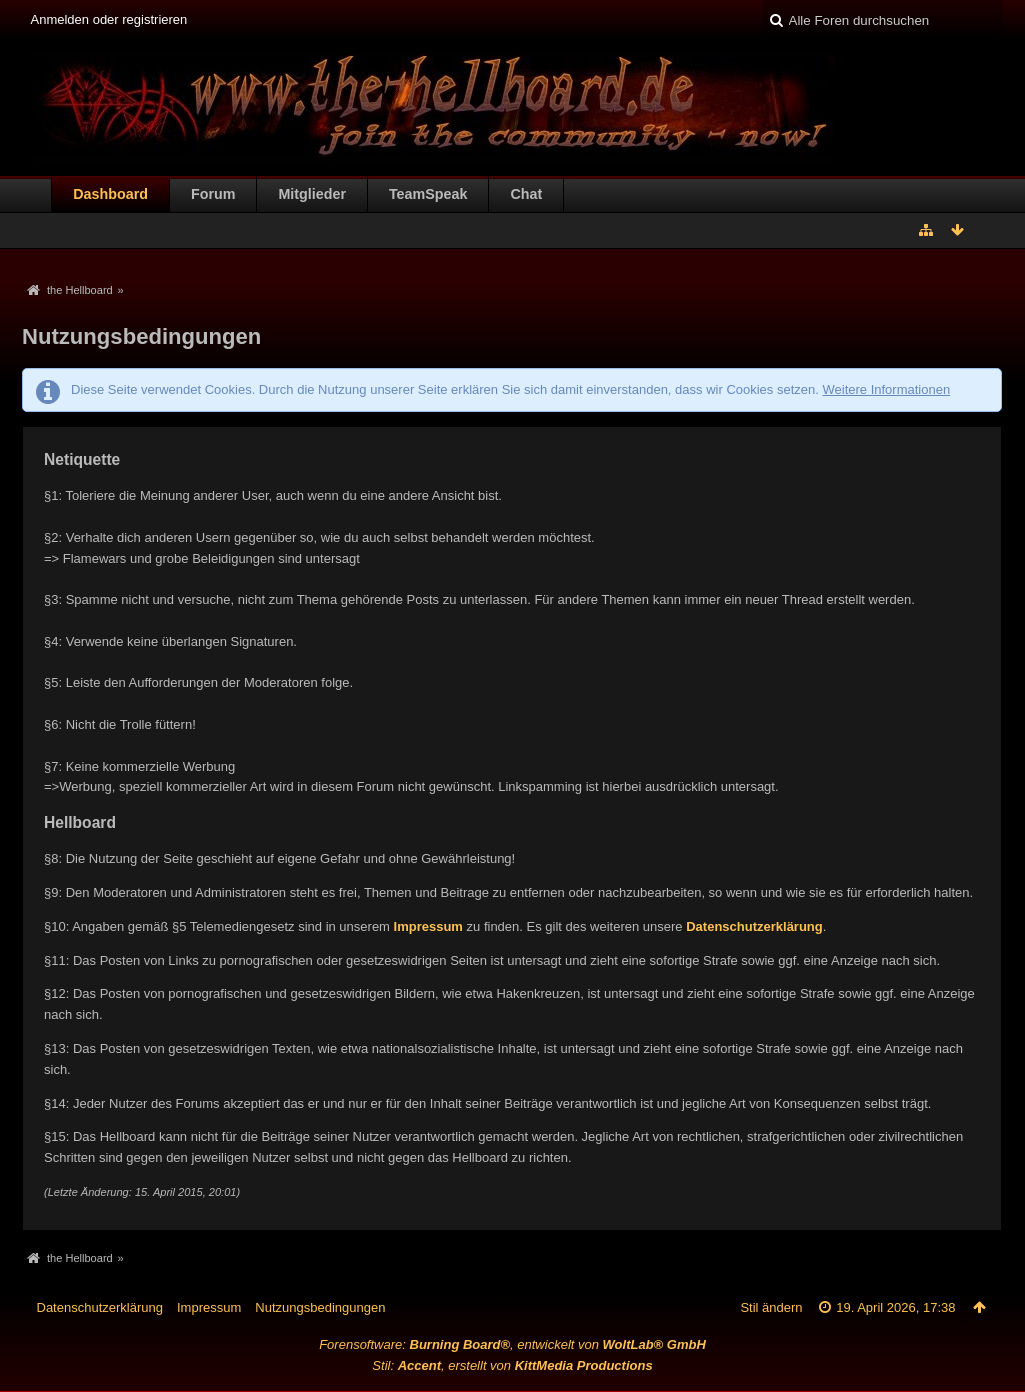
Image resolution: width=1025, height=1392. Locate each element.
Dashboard (110, 194)
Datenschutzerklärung (754, 926)
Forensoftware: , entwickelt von (512, 1344)
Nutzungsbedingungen (320, 1307)
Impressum (428, 926)
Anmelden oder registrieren (109, 19)
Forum (213, 194)
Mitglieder (312, 194)
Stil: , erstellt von (512, 1365)
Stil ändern (771, 1307)
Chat (526, 194)
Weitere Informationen (886, 389)
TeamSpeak (428, 194)
